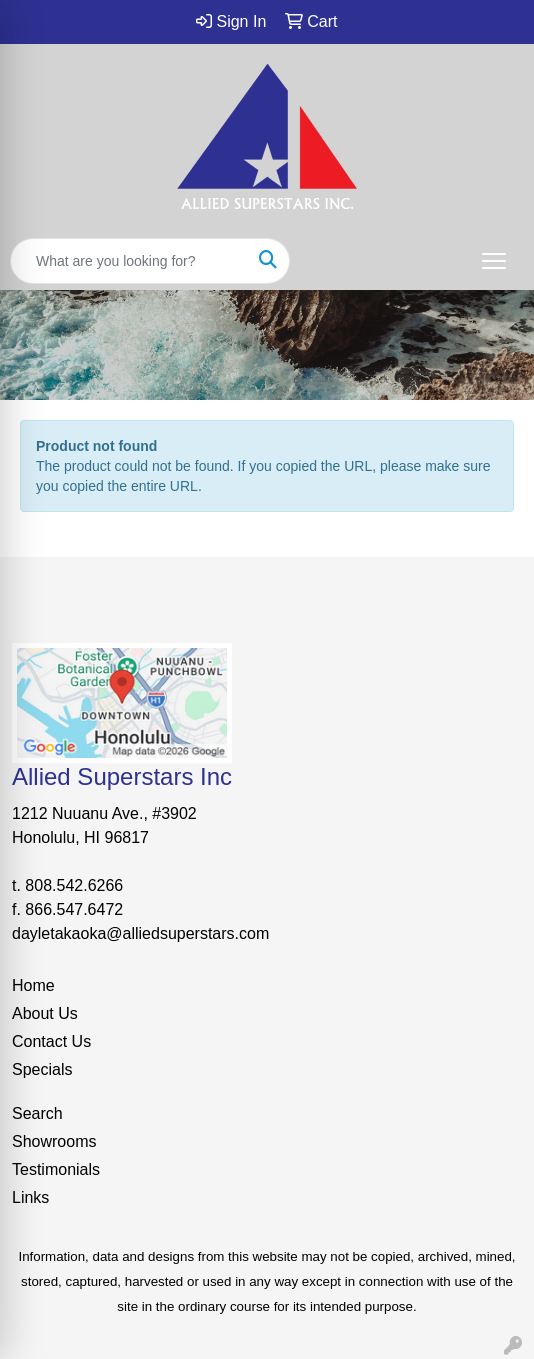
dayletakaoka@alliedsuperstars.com (140, 933)
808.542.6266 (74, 885)
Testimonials (56, 1169)
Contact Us (51, 1041)
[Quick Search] (129, 261)
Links (30, 1197)
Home (33, 985)
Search (37, 1113)
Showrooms (54, 1141)
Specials (42, 1069)
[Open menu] (494, 261)
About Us (45, 1013)
